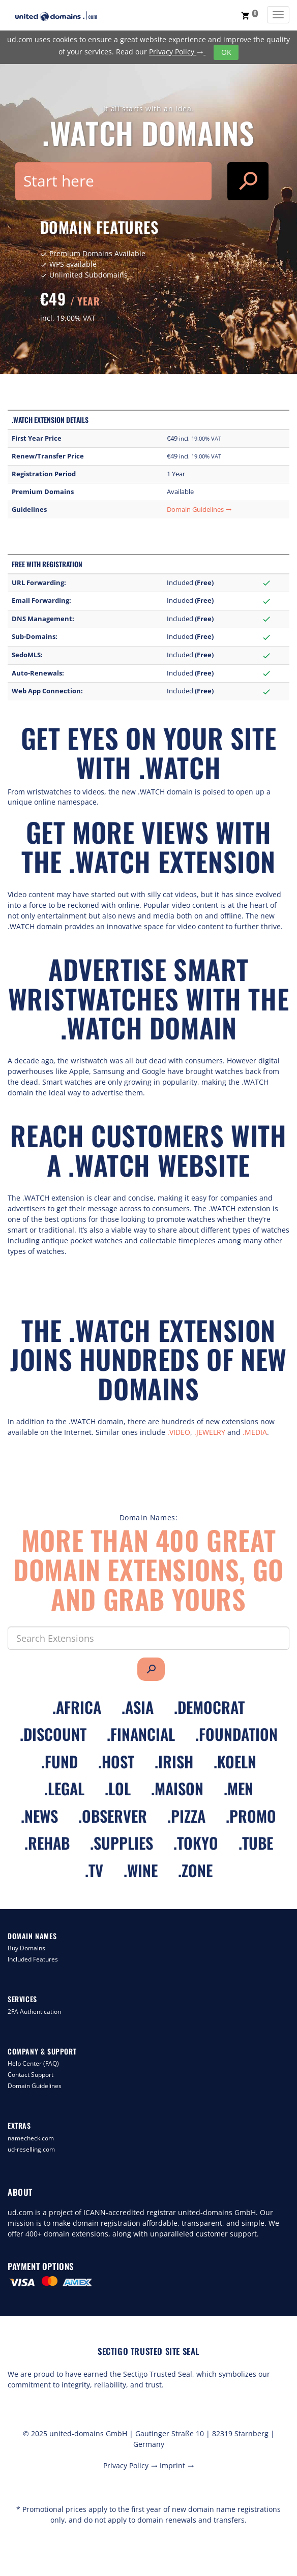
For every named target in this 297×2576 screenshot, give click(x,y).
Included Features (33, 1959)
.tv (94, 1870)
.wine (141, 1870)
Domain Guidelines (199, 509)
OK (226, 52)
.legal (64, 1788)
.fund (59, 1761)
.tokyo (195, 1842)
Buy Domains (26, 1948)
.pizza (186, 1815)
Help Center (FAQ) (33, 2063)
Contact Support (30, 2074)
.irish (174, 1761)
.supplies (121, 1842)
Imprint (177, 2465)
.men (238, 1788)
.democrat (209, 1707)
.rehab (47, 1842)
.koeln (235, 1761)
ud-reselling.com (31, 2149)
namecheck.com (31, 2138)
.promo (251, 1815)
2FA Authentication (34, 2011)
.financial (141, 1734)
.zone (195, 1870)
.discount (53, 1734)
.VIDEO (178, 1432)
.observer (112, 1815)
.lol (118, 1788)
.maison (177, 1788)
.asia (138, 1707)
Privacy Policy (177, 51)
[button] (249, 15)
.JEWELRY (209, 1432)
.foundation (236, 1734)
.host (116, 1761)
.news (39, 1815)
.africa (76, 1707)
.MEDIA (255, 1432)
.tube (256, 1842)
